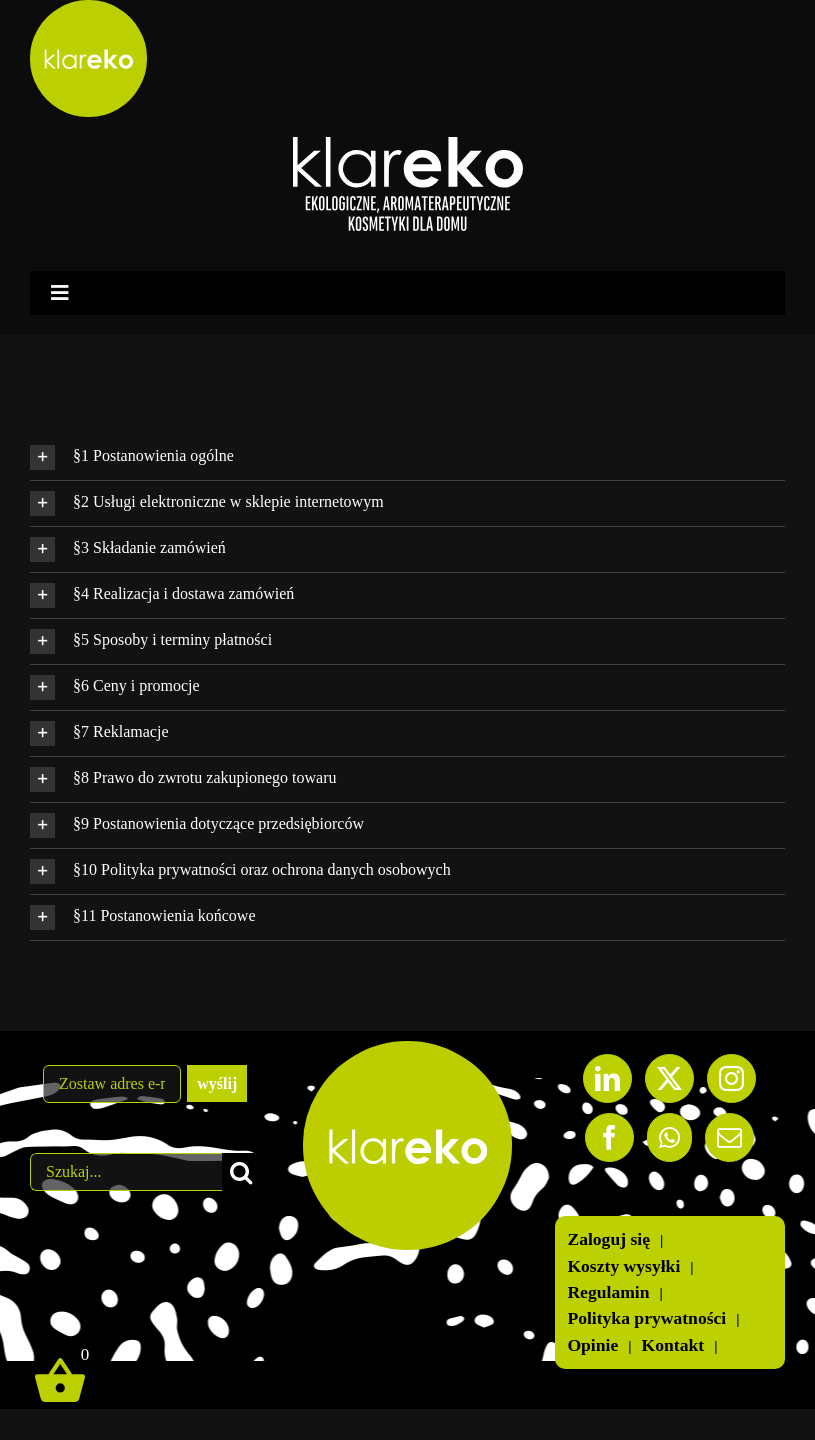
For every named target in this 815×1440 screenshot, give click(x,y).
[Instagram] (731, 1078)
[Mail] (729, 1137)
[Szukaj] (241, 1172)
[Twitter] (669, 1078)
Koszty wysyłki (623, 1266)
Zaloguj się (608, 1239)
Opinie (592, 1345)
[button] (407, 457)
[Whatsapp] (669, 1137)
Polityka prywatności (646, 1318)
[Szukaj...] (126, 1172)
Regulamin (608, 1292)
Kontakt (673, 1345)
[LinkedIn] (607, 1078)
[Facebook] (609, 1137)
